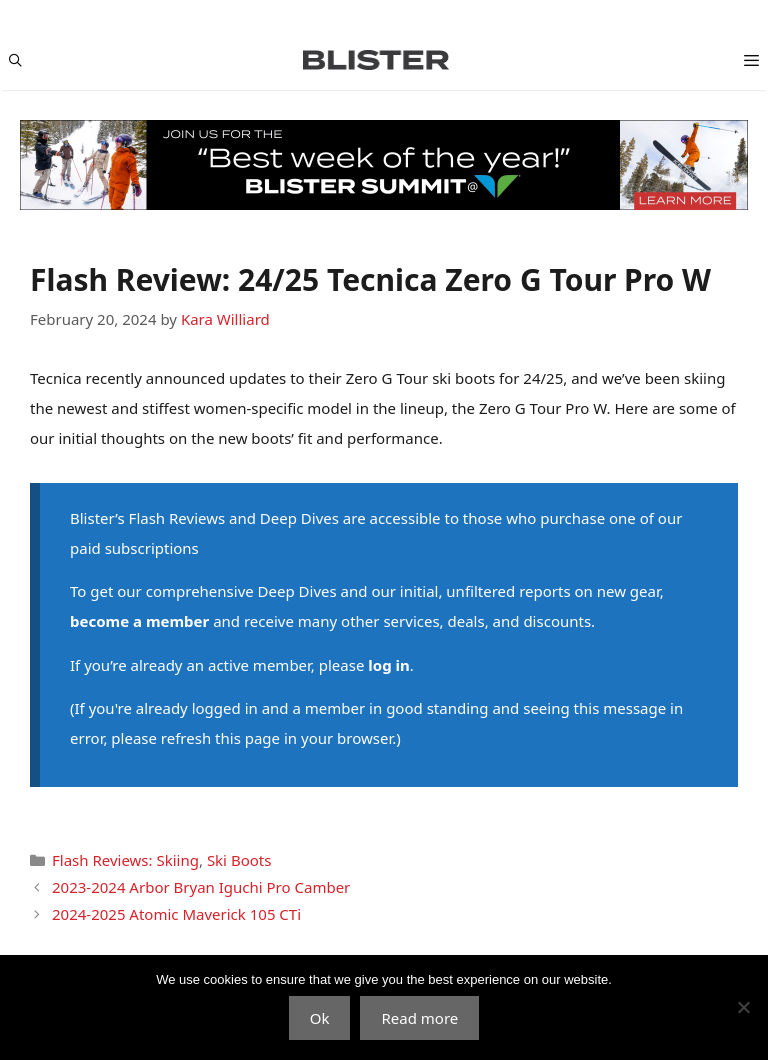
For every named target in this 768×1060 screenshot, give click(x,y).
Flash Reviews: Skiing (125, 860)
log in (388, 665)
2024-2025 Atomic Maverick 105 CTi (176, 914)
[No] (743, 1007)
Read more (419, 1018)
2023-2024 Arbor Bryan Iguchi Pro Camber (201, 887)
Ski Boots (239, 860)
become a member (139, 621)
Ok (320, 1018)
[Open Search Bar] (15, 60)
